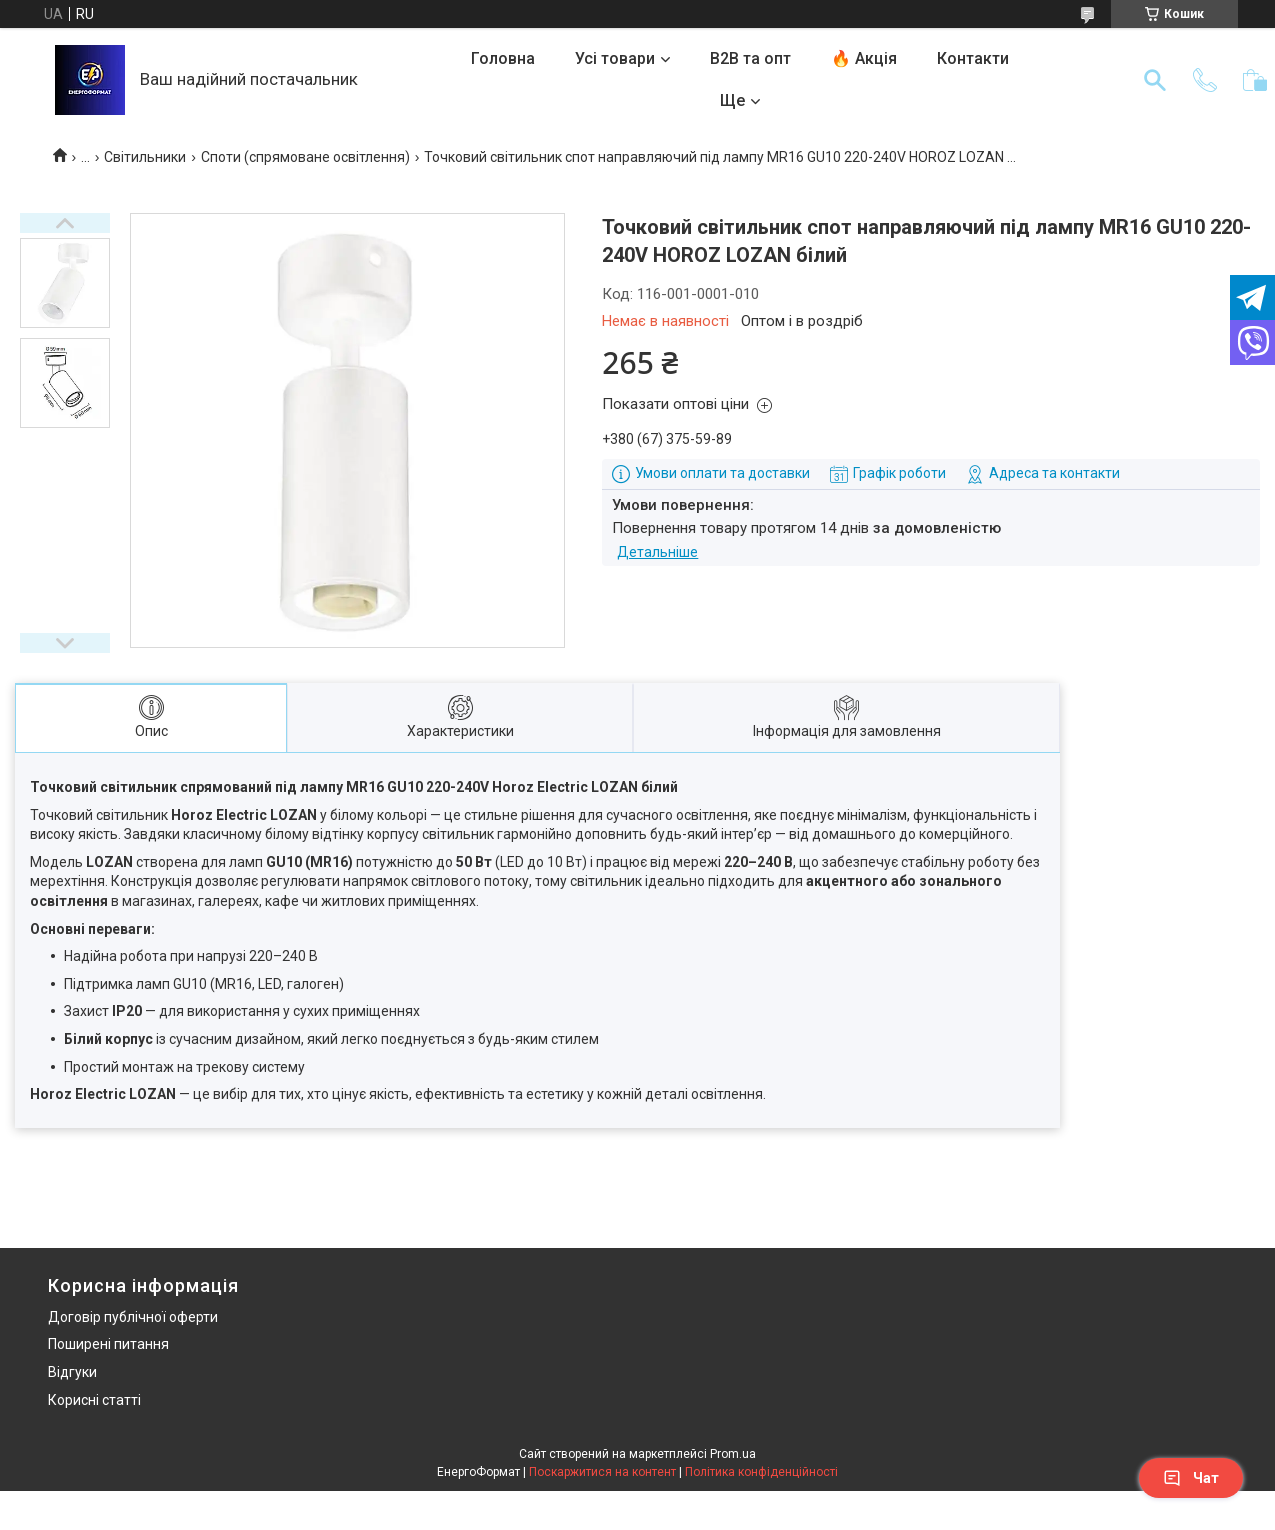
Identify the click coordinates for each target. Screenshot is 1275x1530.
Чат (1191, 1478)
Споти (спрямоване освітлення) (305, 157)
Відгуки (72, 1372)
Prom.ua (733, 1454)
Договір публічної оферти (133, 1317)
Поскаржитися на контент (602, 1472)
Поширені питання (108, 1344)
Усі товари (615, 58)
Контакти (973, 58)
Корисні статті (94, 1400)
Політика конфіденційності (761, 1472)
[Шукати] (1155, 80)
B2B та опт (750, 58)
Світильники (145, 157)
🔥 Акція (864, 58)
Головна (503, 58)
